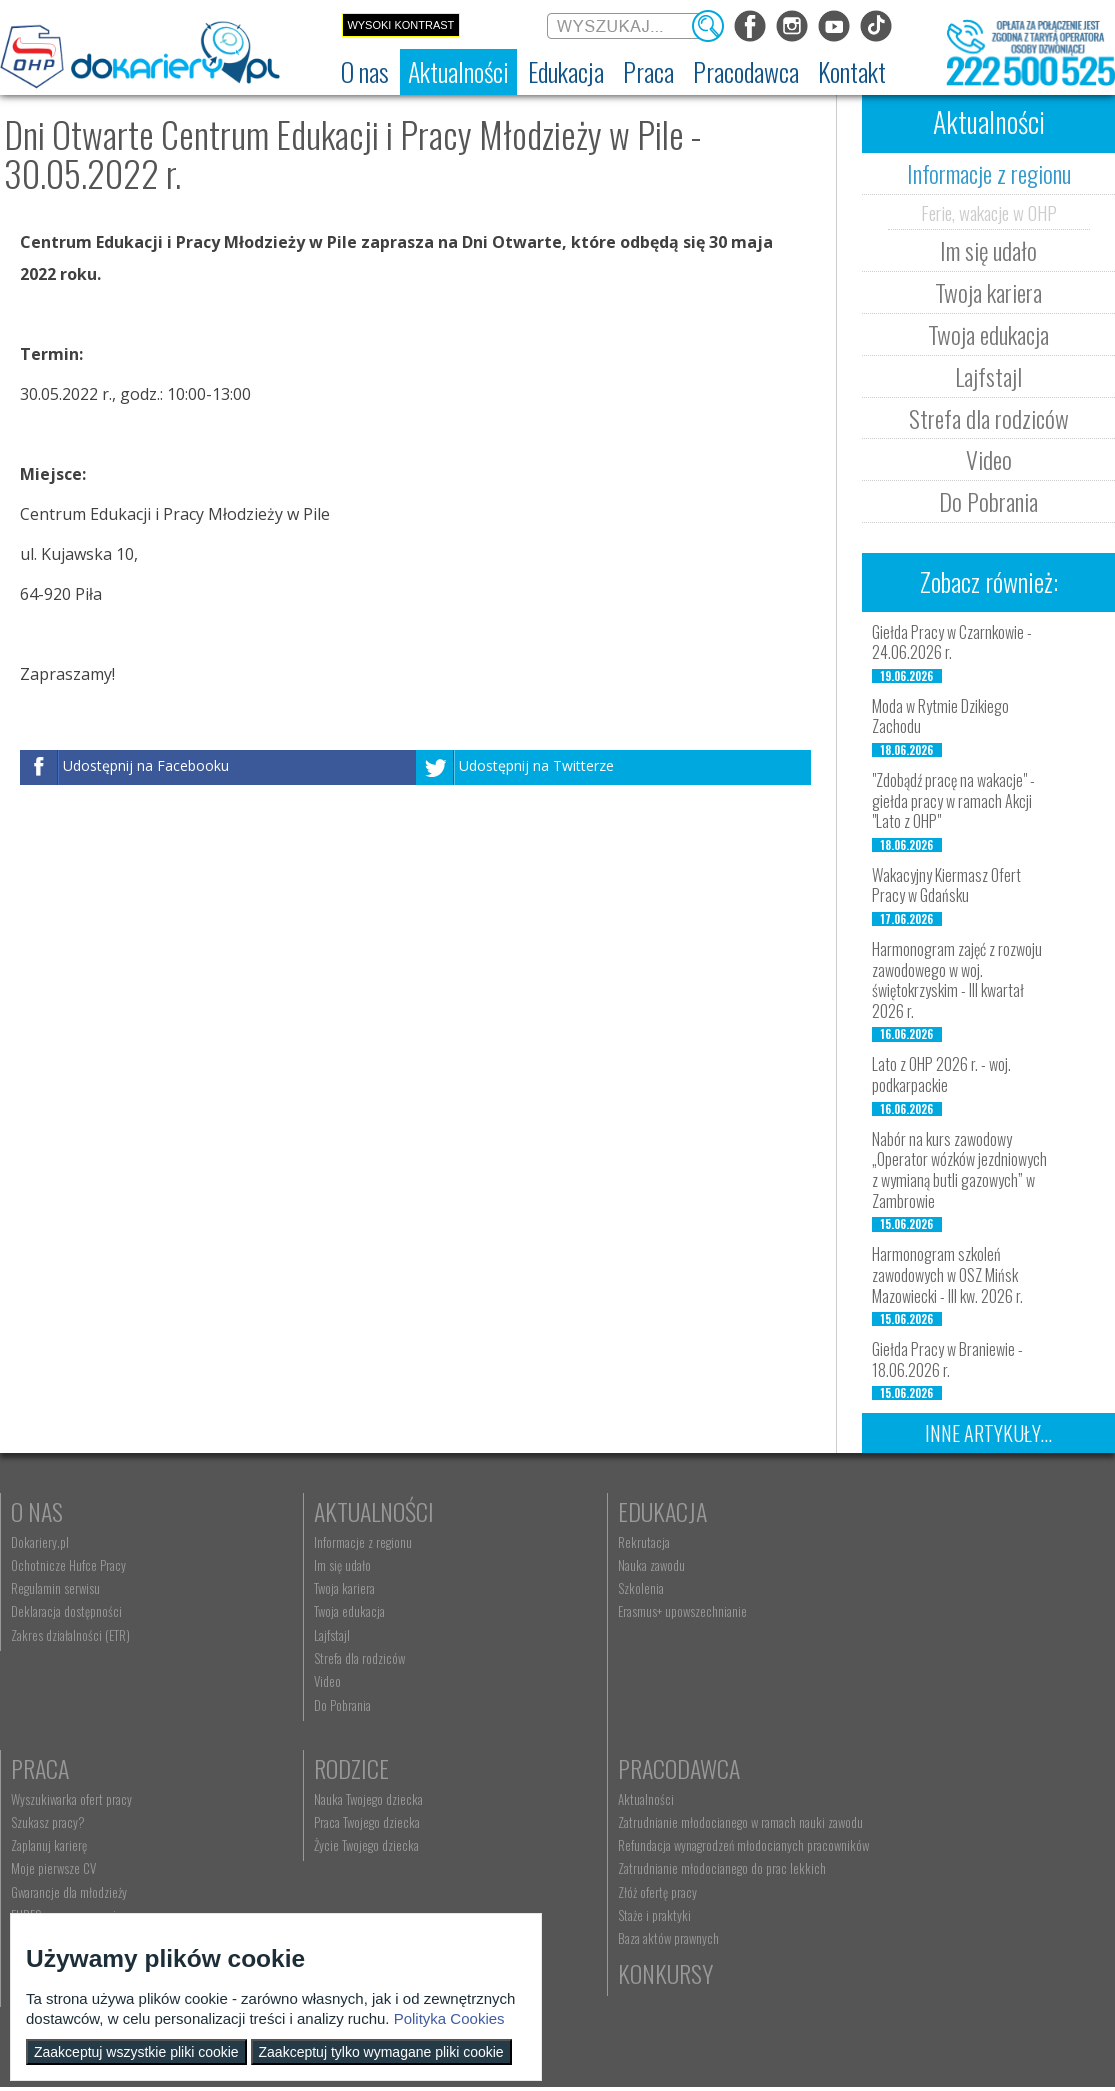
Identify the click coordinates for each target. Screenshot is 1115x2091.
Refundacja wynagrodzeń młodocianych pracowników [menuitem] (409, 1845)
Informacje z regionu (989, 173)
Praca (859, 1511)
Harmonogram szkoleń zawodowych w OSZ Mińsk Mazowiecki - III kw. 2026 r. (947, 1275)
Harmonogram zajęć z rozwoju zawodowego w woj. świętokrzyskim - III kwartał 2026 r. (957, 980)
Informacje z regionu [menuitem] (333, 1542)
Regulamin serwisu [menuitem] (55, 1588)
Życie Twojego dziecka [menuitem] (63, 1845)
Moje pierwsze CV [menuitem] (872, 1611)
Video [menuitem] (297, 1681)
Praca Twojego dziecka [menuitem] (64, 1822)
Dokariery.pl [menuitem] (40, 1542)
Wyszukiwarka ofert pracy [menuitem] (890, 1542)
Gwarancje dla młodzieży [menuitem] (888, 1635)
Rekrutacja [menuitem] (583, 1542)
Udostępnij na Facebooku (146, 766)
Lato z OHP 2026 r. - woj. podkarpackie (941, 1074)
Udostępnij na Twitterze (536, 766)
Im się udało (988, 250)
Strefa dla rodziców (989, 418)
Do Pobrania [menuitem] (312, 1705)
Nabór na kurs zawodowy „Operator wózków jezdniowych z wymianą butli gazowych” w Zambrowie (959, 1170)
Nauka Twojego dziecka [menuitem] (65, 1799)
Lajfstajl (988, 376)
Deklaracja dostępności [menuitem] (66, 1611)
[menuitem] (365, 72)
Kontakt (597, 1768)
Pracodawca (345, 1768)
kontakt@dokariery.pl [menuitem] (610, 1822)
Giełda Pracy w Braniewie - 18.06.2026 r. (947, 1359)
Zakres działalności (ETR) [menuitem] (70, 1635)
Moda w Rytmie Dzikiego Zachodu (940, 716)
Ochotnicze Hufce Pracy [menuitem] (68, 1565)
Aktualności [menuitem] (312, 1799)
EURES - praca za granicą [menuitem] (888, 1658)
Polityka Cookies (449, 2018)
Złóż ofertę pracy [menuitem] (323, 1892)
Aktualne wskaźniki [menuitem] (875, 1681)
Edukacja (601, 1511)
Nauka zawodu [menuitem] (590, 1565)
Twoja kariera (988, 292)
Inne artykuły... (988, 1433)
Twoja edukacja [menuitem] (319, 1611)
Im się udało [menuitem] (312, 1565)
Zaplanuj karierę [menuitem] (868, 1588)
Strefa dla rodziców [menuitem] (329, 1658)
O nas (37, 1511)
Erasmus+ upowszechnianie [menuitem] (621, 1611)
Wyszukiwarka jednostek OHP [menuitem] (627, 1799)
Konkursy (877, 1768)
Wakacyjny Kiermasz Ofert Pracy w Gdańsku (946, 885)
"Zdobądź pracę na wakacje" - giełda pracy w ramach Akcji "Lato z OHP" (953, 801)
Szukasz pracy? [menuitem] (867, 1565)
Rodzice (48, 1768)
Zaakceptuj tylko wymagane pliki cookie (381, 2052)
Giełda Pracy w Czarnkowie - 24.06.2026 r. (952, 642)
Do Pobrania (988, 501)
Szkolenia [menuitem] (580, 1588)
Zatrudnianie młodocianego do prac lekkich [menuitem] (388, 1868)
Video (989, 459)
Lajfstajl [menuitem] (302, 1635)
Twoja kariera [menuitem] (314, 1588)
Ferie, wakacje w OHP (989, 212)
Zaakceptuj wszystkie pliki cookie (136, 2052)
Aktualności (344, 1511)
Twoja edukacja (988, 334)
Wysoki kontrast (400, 25)
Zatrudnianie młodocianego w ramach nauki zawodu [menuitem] (406, 1822)
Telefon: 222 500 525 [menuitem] (611, 1845)
